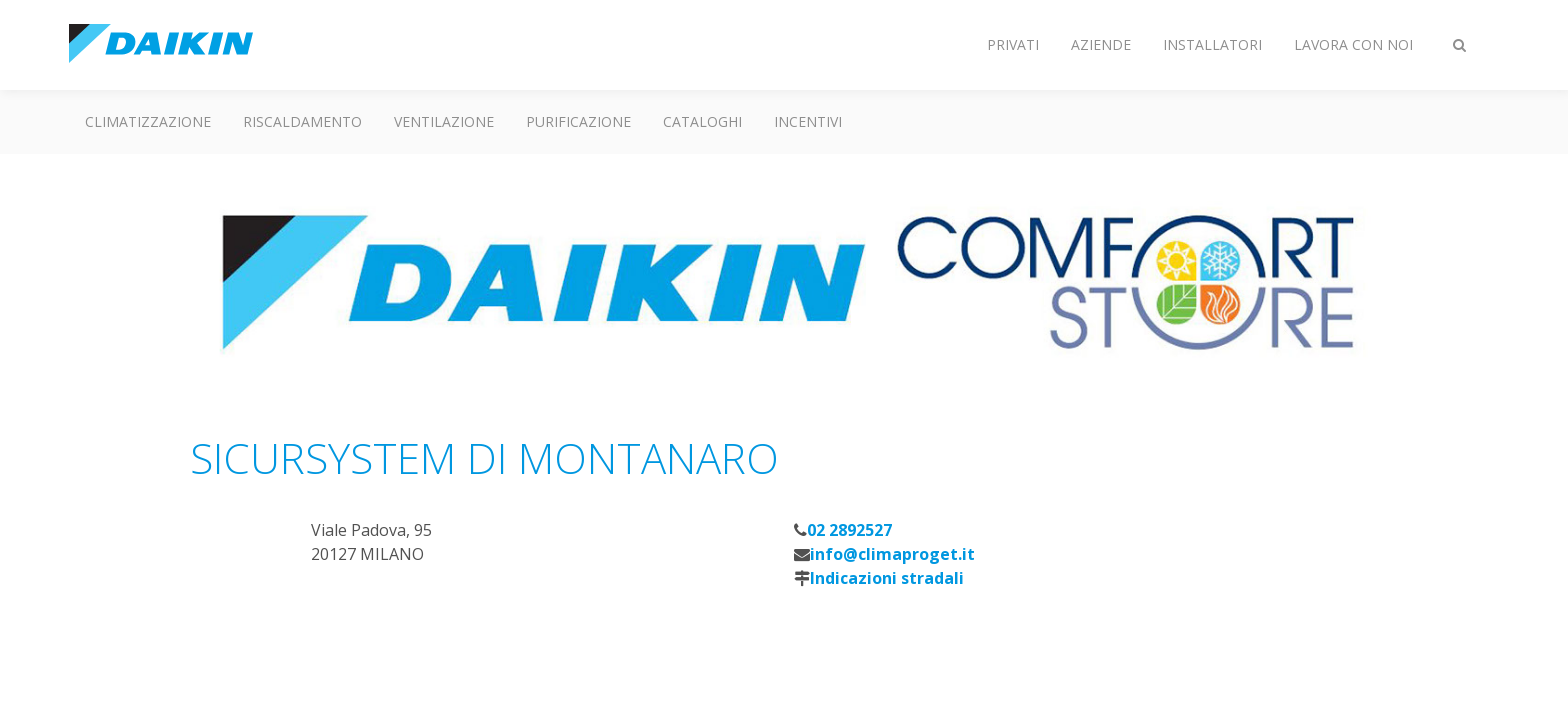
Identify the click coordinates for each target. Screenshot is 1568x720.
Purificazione (578, 121)
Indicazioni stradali (887, 578)
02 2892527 (849, 530)
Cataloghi (702, 121)
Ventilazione (444, 121)
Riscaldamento (302, 121)
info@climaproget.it (892, 554)
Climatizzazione (148, 121)
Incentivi (808, 121)
